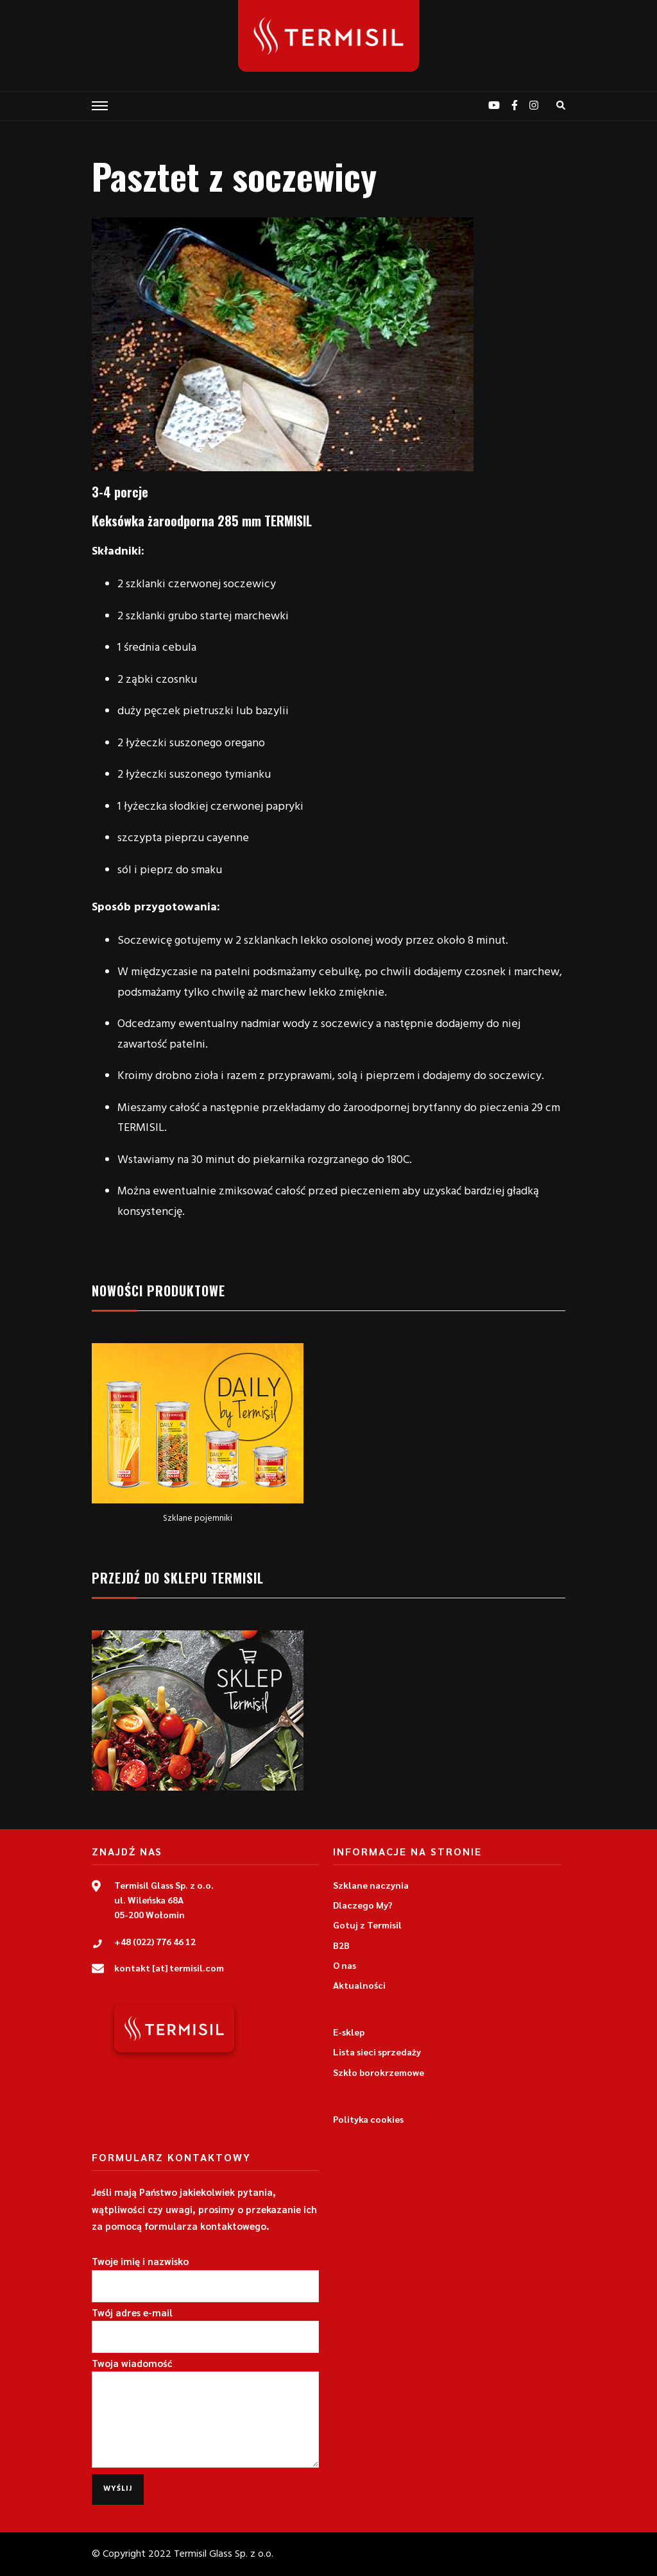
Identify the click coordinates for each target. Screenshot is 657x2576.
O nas (344, 1965)
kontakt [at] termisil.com (169, 1967)
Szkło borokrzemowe (378, 2072)
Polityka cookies (368, 2119)
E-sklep (348, 2031)
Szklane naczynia (371, 1885)
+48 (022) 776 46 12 (155, 1941)
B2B (341, 1945)
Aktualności (359, 1985)
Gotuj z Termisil (367, 1924)
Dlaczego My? (363, 1905)
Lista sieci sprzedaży (377, 2051)
